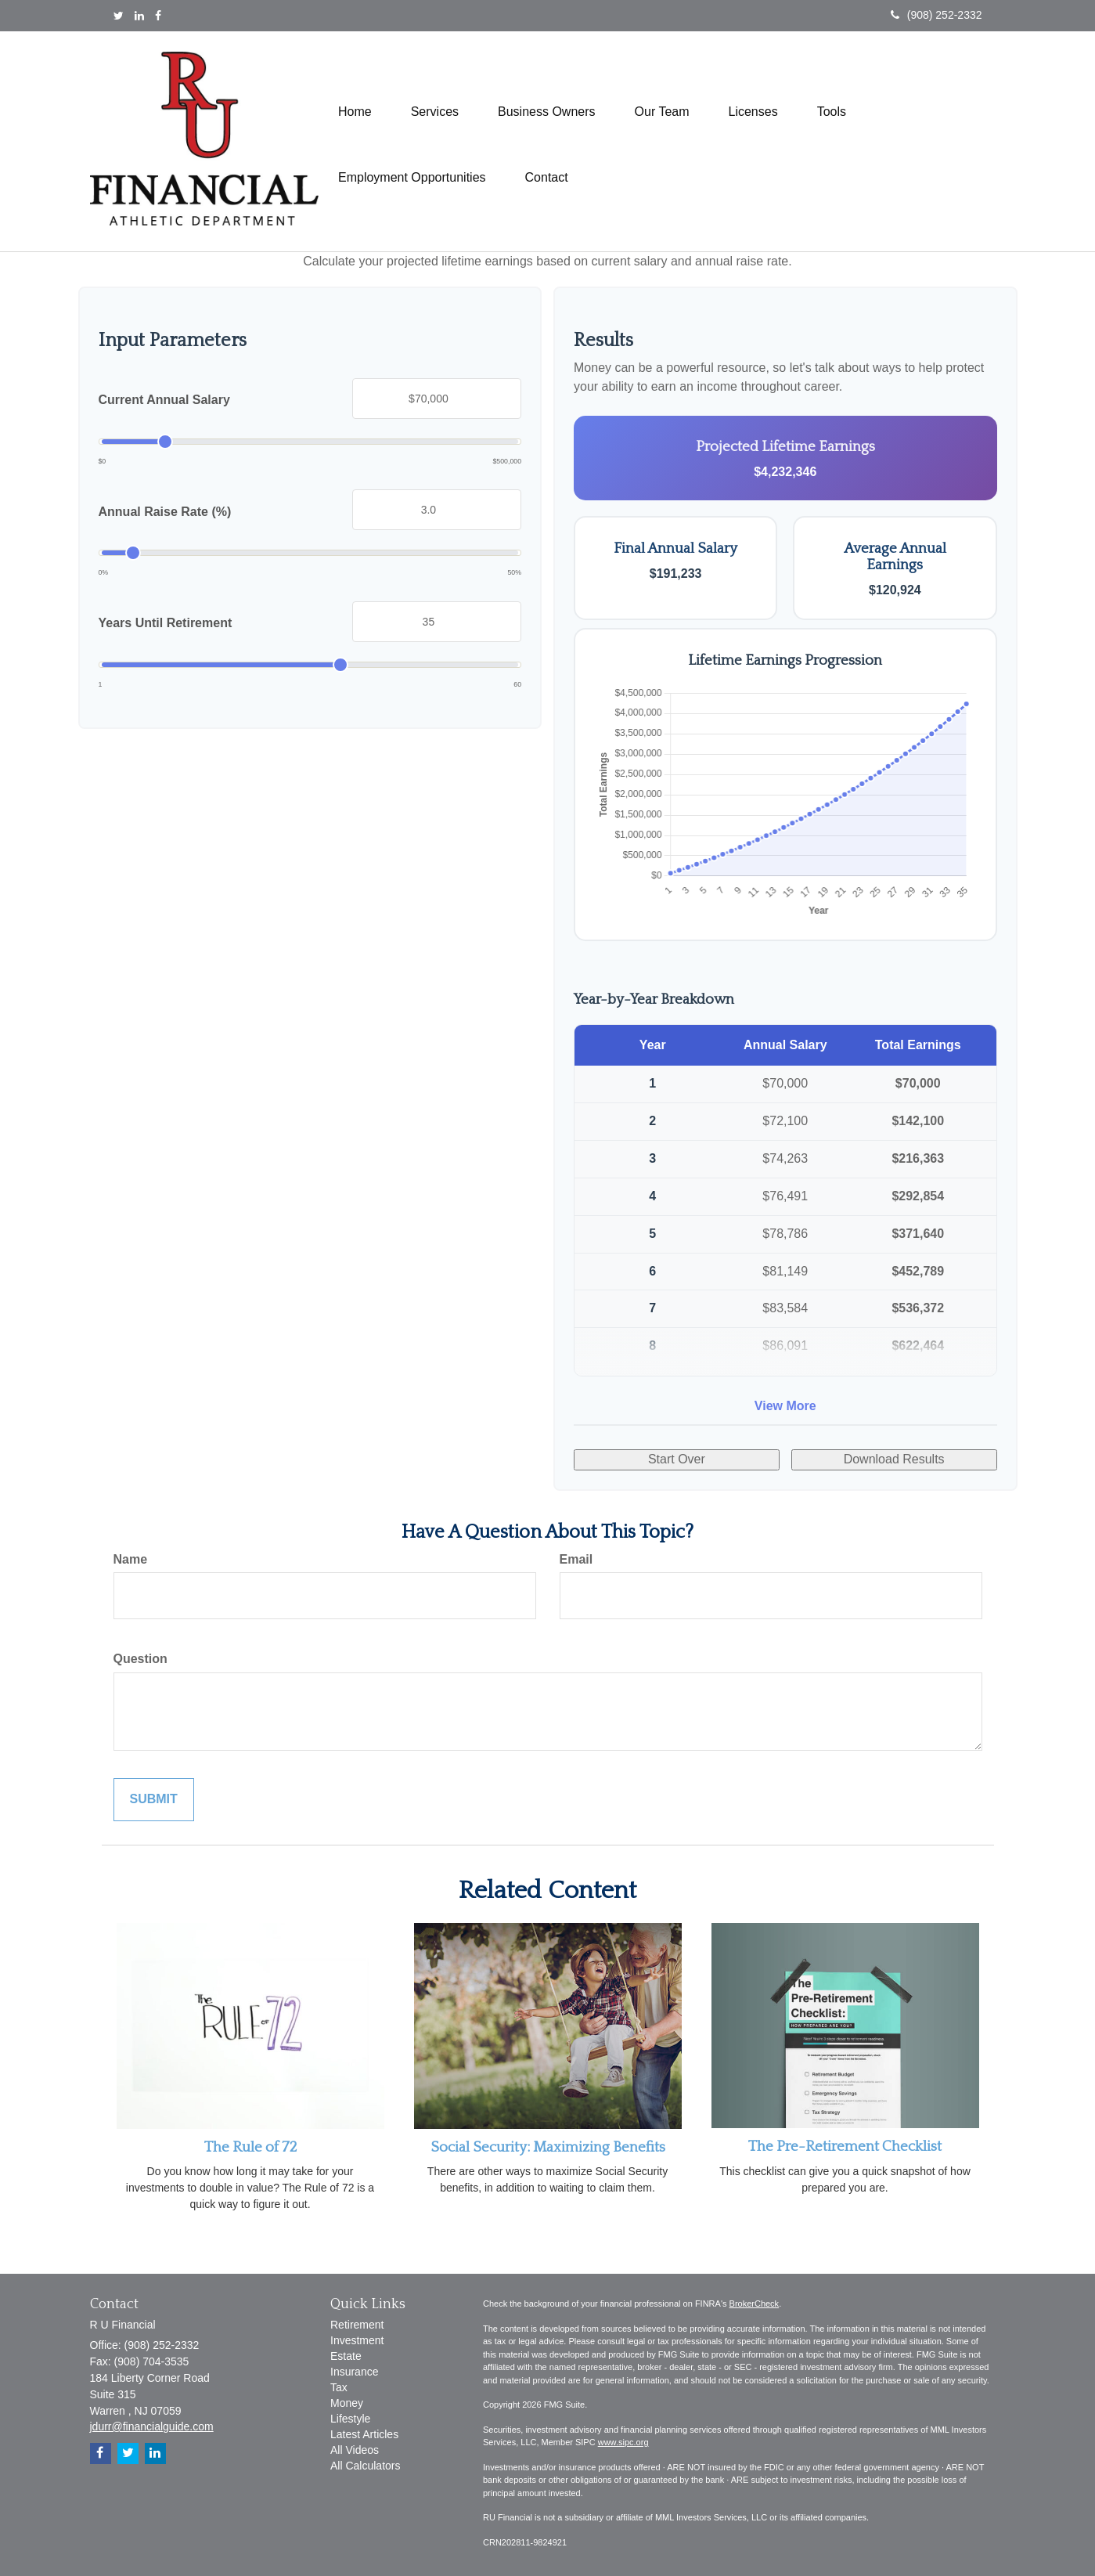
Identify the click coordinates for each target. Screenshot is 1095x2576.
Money (346, 2403)
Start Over (676, 1459)
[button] (434, 108)
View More (785, 1405)
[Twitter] (118, 15)
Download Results (894, 1459)
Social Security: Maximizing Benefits (547, 2147)
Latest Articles (364, 2434)
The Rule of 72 (250, 2147)
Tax (339, 2387)
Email (576, 1559)
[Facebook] (158, 15)
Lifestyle (350, 2418)
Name (130, 1559)
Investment (357, 2340)
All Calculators (365, 2465)
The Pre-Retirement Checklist (845, 2146)
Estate (346, 2356)
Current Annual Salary (164, 399)
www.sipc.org (623, 2442)
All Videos (354, 2450)
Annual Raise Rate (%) (165, 511)
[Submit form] (153, 1799)
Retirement (357, 2324)
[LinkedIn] (139, 15)
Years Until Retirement (165, 623)
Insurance (354, 2371)
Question (140, 1658)
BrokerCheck (754, 2303)
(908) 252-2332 (936, 15)
